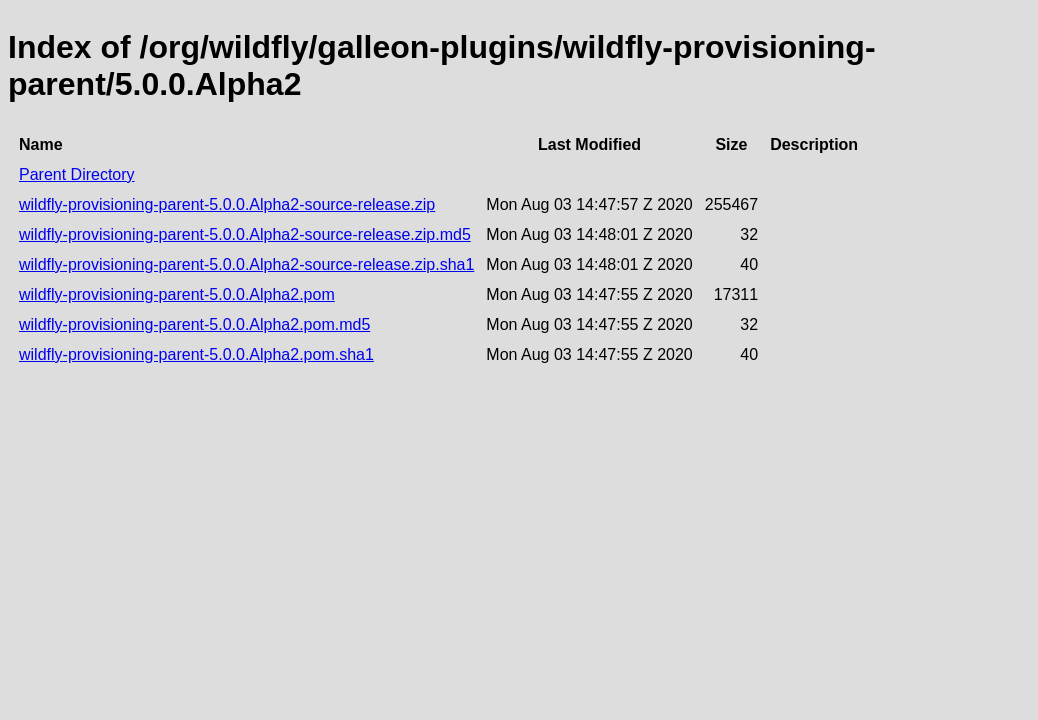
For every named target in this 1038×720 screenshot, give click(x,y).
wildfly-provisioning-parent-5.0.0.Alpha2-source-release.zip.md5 (245, 234)
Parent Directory (77, 174)
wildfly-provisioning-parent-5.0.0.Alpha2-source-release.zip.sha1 (246, 264)
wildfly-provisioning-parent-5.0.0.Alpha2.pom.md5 (194, 324)
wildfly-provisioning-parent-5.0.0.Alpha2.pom (177, 294)
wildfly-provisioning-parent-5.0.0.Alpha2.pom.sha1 (196, 354)
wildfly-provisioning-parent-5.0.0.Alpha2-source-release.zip (227, 204)
